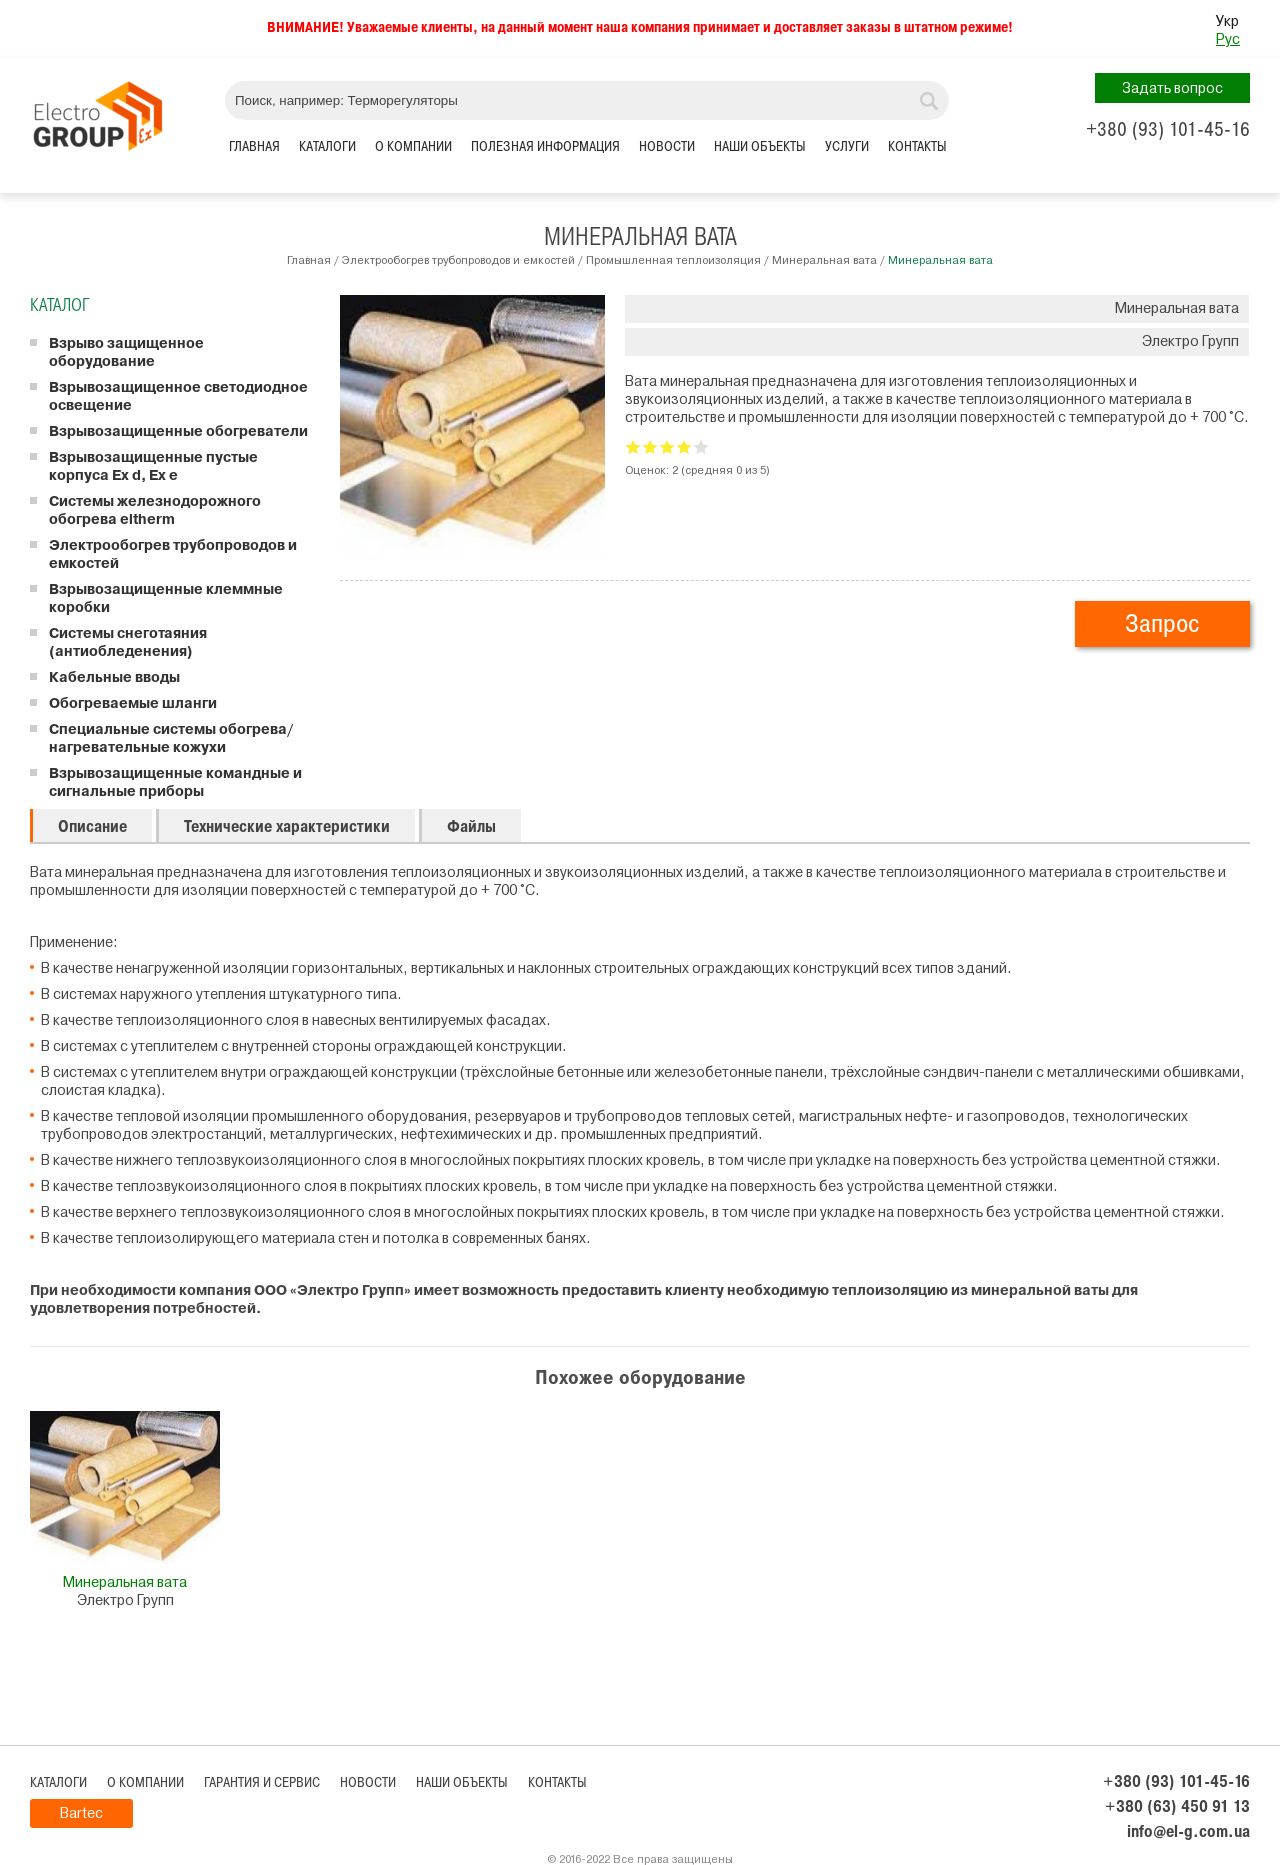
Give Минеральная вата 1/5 (633, 446)
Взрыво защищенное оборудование (126, 353)
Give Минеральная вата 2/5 (650, 446)
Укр (1227, 21)
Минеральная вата (824, 260)
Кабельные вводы (114, 678)
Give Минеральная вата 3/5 (667, 446)
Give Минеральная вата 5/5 (701, 446)
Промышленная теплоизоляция (673, 260)
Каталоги (327, 146)
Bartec (81, 1813)
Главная (254, 146)
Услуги (847, 146)
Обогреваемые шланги (133, 704)
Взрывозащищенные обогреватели (178, 432)
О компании (413, 146)
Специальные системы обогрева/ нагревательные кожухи (171, 739)
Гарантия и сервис (262, 1782)
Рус (1228, 39)
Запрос (1162, 623)
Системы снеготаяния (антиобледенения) (128, 643)
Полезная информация (545, 146)
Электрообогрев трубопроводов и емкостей (458, 260)
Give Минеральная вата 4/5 (684, 446)
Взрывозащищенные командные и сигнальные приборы (175, 783)
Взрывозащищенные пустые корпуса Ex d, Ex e (153, 467)
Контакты (917, 146)
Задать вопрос (1172, 88)
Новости (667, 146)
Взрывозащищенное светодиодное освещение (178, 397)
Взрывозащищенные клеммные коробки (166, 599)
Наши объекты (760, 146)
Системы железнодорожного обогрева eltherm (155, 511)
